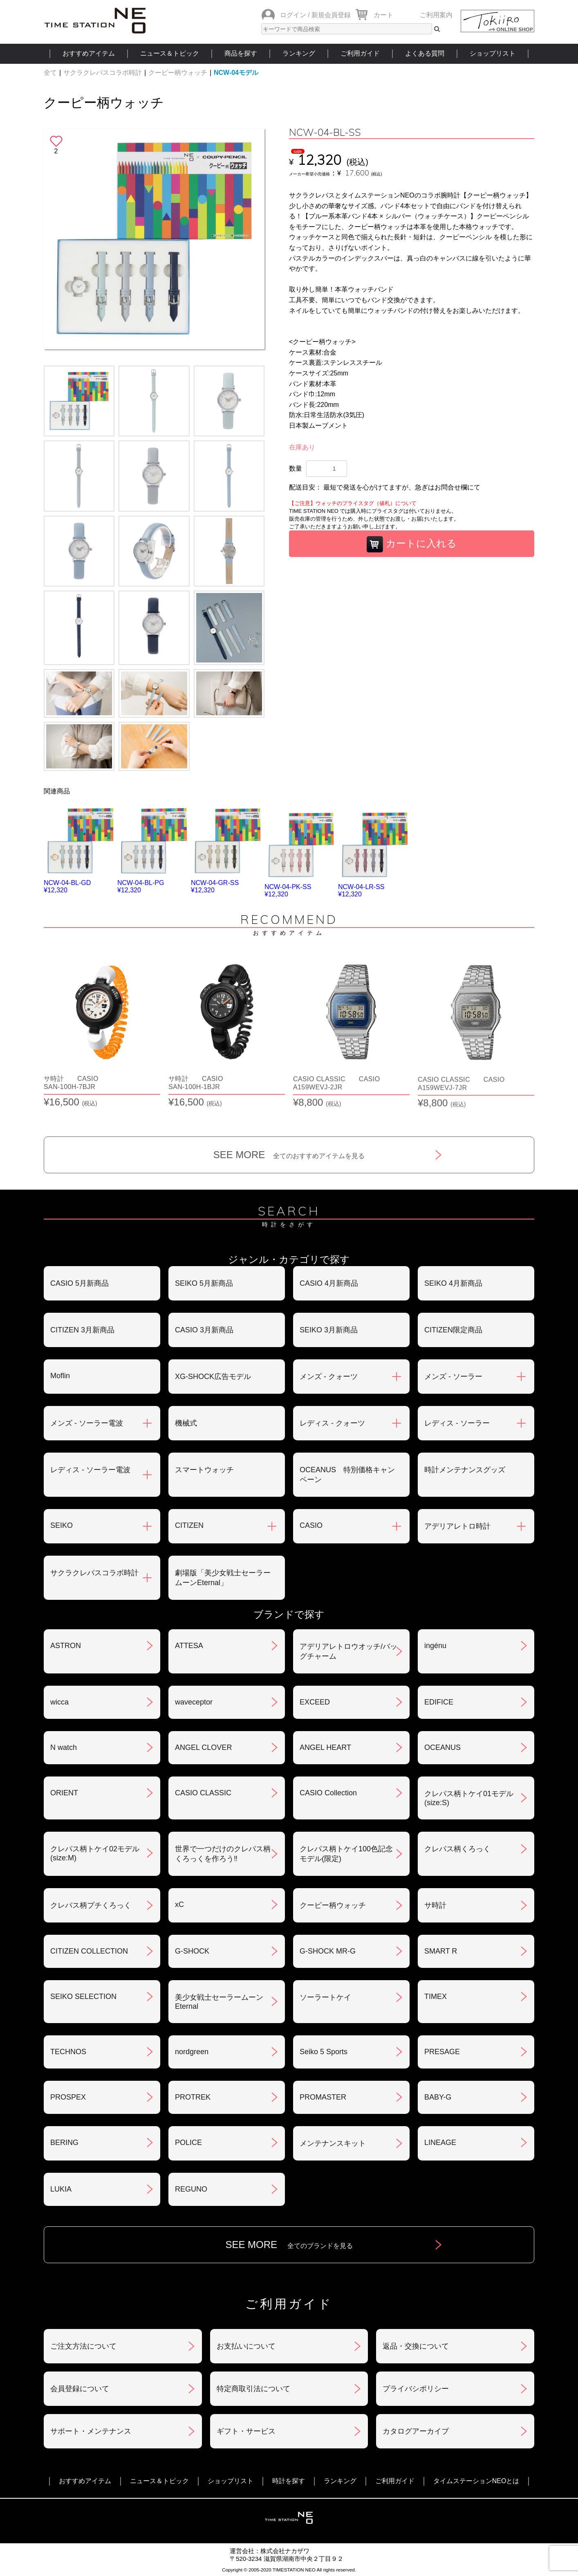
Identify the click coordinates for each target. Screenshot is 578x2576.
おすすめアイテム (89, 53)
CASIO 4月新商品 (329, 1283)
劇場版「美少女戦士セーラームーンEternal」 (223, 1578)
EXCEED (315, 1702)
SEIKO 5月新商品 (204, 1283)
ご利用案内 (436, 14)
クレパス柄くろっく (457, 1849)
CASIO (311, 1525)
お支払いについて (246, 2346)
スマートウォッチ (204, 1470)
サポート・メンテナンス (90, 2431)
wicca (59, 1702)
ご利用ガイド (360, 53)
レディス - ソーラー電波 (90, 1470)
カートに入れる (412, 544)
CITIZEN (189, 1525)
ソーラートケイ (325, 1997)
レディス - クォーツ (332, 1423)
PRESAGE (442, 2052)
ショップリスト (492, 53)
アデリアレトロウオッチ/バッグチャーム (348, 1651)
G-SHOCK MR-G (328, 1951)
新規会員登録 (331, 14)
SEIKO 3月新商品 (329, 1330)
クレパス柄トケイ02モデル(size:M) (94, 1853)
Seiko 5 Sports (323, 2052)
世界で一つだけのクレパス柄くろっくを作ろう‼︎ (223, 1854)
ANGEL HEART (325, 1747)
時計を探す (288, 2480)
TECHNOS (68, 2052)
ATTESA (189, 1646)
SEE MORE (289, 1154)
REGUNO (191, 2189)
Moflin (60, 1376)
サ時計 (435, 1905)
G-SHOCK (192, 1951)
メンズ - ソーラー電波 (86, 1423)
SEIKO (61, 1525)
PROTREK (193, 2097)
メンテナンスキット (333, 2143)
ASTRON (65, 1646)
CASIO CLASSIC (203, 1793)
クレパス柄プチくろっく (90, 1905)
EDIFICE (438, 1702)
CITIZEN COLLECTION (89, 1951)
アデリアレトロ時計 (457, 1526)
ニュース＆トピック (169, 53)
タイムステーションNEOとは (476, 2480)
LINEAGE (440, 2142)
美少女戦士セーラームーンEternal (219, 2001)
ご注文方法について (83, 2346)
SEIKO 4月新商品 (453, 1283)
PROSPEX (68, 2097)
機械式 (186, 1423)
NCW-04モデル (236, 72)
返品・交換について (416, 2346)
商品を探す (240, 53)
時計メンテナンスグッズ (464, 1470)
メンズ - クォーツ (329, 1376)
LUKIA (61, 2189)
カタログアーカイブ (416, 2431)
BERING (64, 2142)
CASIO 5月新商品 (79, 1283)
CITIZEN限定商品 (453, 1330)
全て (50, 72)
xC (179, 1904)
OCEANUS (442, 1747)
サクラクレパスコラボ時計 (102, 72)
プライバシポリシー (416, 2389)
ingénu (435, 1646)
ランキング (298, 53)
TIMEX (435, 1996)
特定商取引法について (253, 2389)
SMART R (440, 1951)
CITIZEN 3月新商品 (82, 1330)
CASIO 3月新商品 (204, 1330)
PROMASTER (323, 2097)
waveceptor (194, 1702)
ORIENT (64, 1793)
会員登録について (79, 2389)
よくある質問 (424, 53)
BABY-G (437, 2097)
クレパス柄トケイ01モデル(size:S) (468, 1798)
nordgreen (191, 2052)
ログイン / (295, 14)
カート (383, 14)
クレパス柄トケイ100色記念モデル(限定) (346, 1854)
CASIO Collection (328, 1793)
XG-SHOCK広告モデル (213, 1376)
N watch (63, 1747)
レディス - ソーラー (457, 1423)
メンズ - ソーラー (453, 1376)
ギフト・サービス (246, 2431)
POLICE (188, 2142)
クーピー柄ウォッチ (177, 72)
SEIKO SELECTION (83, 1996)
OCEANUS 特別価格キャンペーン (347, 1475)
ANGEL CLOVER (203, 1747)
